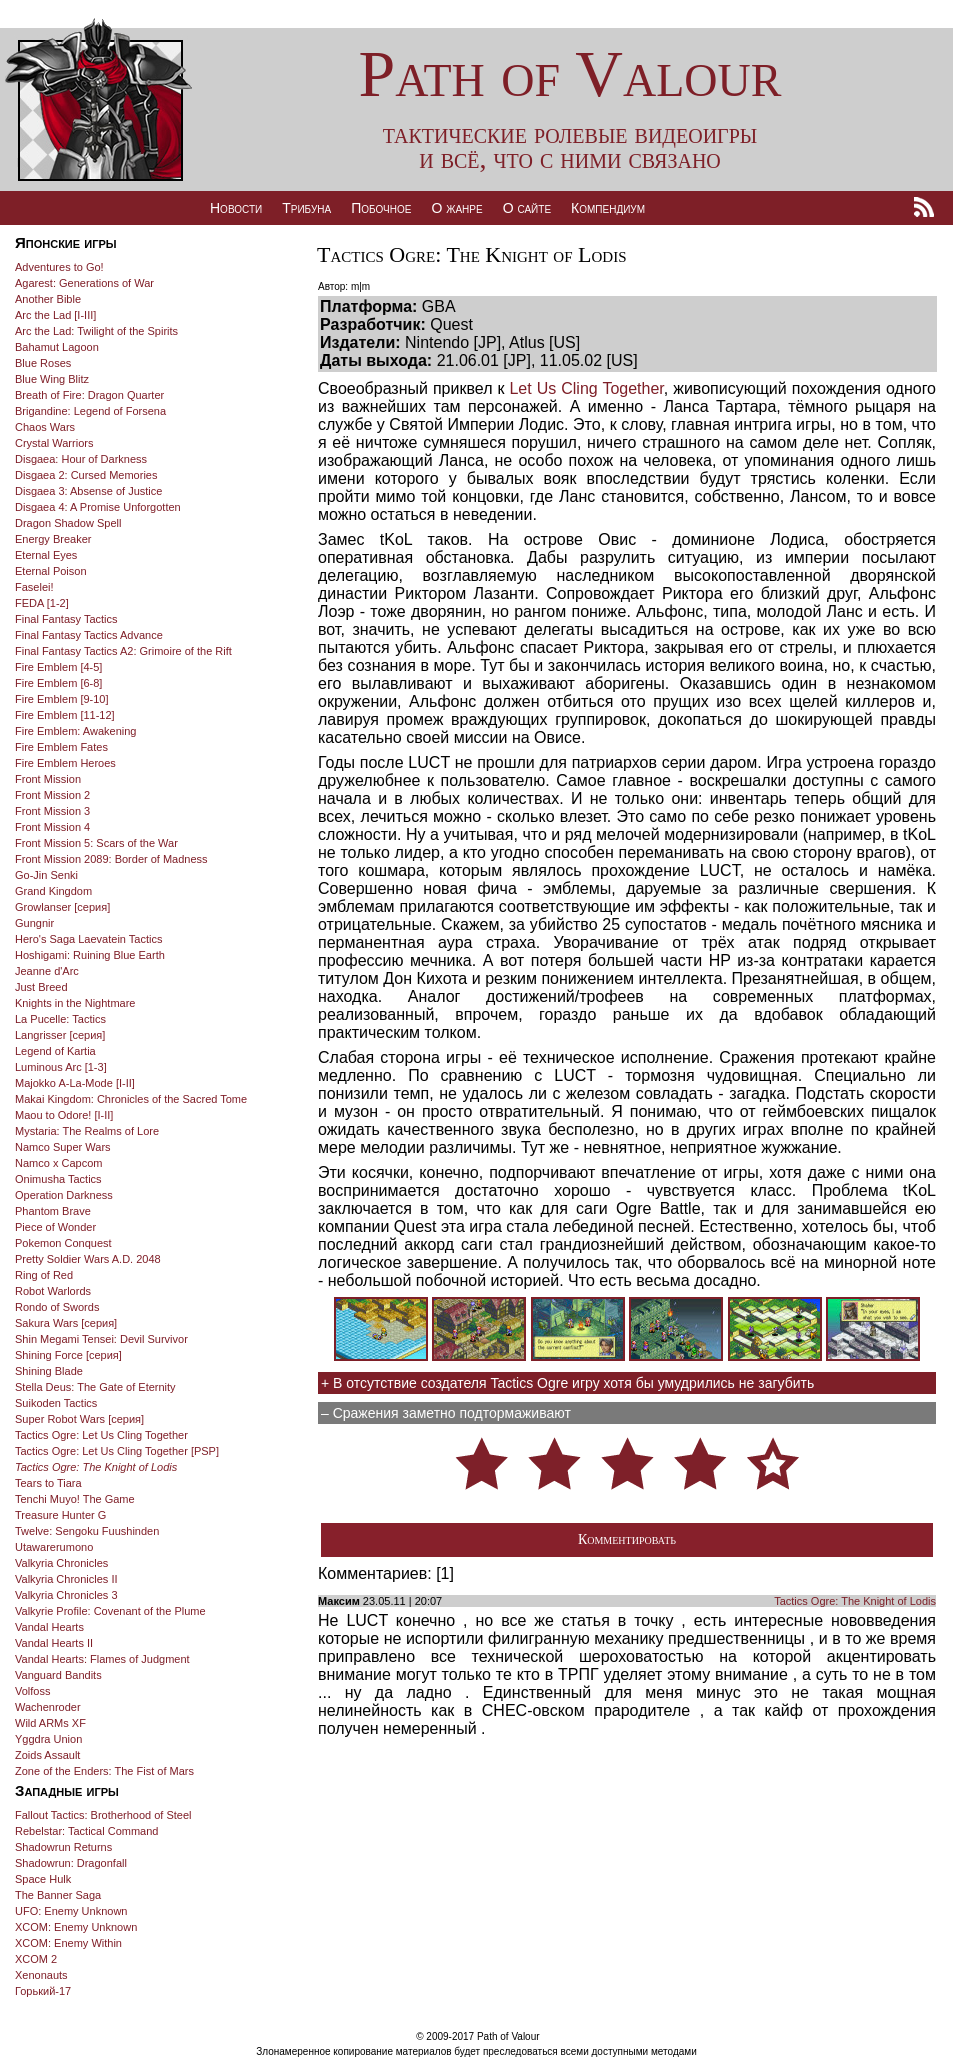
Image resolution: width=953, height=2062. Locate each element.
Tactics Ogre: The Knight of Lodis (855, 1601)
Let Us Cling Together (586, 388)
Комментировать (627, 1539)
